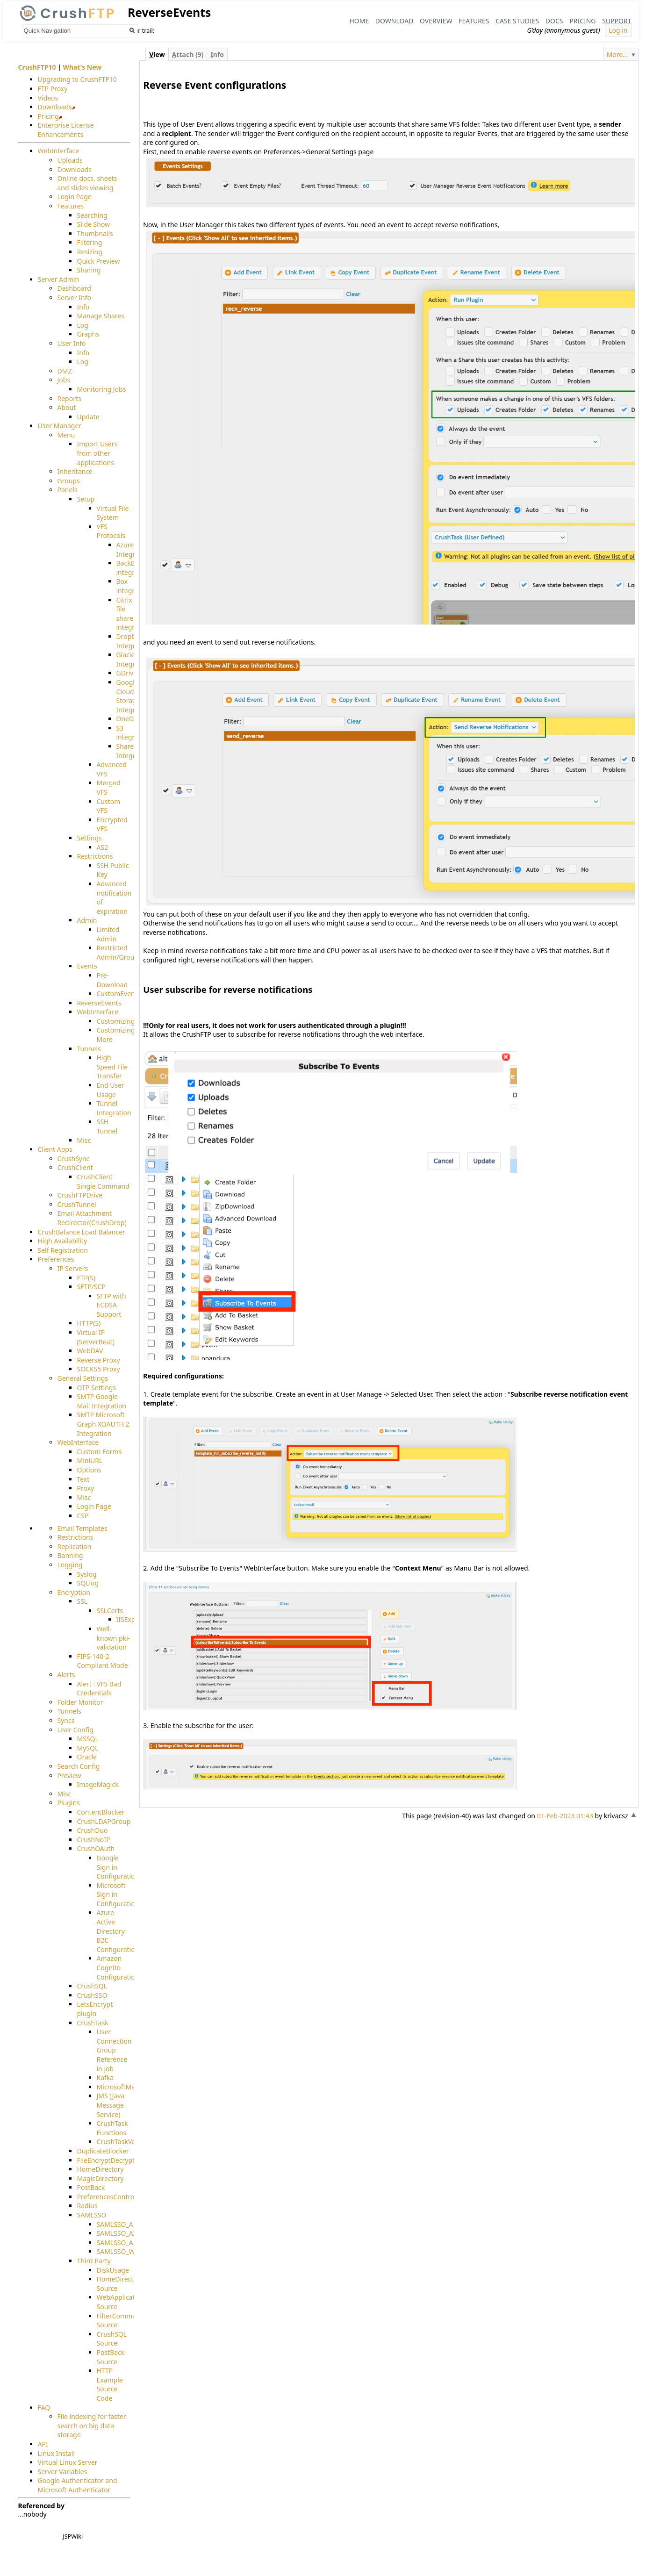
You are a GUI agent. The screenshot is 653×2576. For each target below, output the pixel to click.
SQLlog (88, 1583)
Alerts (66, 1674)
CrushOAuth (96, 1848)
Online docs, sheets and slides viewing (87, 183)
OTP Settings (96, 1387)
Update (88, 416)
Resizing (89, 251)
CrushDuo (92, 1830)
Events (87, 966)
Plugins (68, 1803)
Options (89, 1469)
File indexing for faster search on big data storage (91, 2425)
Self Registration (63, 1250)
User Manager (60, 425)
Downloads (55, 106)
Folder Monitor (80, 1702)
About (66, 407)
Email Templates (82, 1528)
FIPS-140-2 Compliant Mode (102, 1661)
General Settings (82, 1378)
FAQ (44, 2407)
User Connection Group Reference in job (114, 2050)
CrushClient (75, 1167)
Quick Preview (98, 261)
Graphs (88, 334)
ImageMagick (98, 1784)
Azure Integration (133, 549)
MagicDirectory (100, 2178)
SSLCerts (110, 1610)
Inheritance (75, 471)
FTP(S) (86, 1277)
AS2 (102, 847)
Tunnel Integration (114, 1108)
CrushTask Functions (112, 2128)
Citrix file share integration (133, 614)
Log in (618, 30)
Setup (86, 499)
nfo (217, 54)
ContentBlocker (101, 1812)
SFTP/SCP (91, 1286)
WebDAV (90, 1350)
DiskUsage (113, 2270)
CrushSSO (92, 1995)
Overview (436, 20)
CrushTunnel (76, 1204)
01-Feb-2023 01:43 (565, 1816)
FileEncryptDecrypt (106, 2160)
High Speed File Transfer (112, 1066)
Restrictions (95, 856)
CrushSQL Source (112, 2339)
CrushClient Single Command (103, 1181)
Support (616, 20)
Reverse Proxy (98, 1360)
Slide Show (93, 224)
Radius (87, 2206)
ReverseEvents (99, 1002)
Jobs (64, 379)
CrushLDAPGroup (104, 1821)
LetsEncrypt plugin (95, 2009)
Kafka (105, 2077)
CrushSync (73, 1158)
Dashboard (74, 288)
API (43, 2444)
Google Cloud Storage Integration (133, 696)
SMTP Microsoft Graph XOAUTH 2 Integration (103, 1424)
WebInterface (58, 151)
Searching (92, 215)
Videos (48, 97)
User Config (75, 1729)
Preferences (56, 1259)
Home (359, 20)
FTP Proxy (53, 88)
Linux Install (56, 2453)
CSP (83, 1515)
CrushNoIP (93, 1839)
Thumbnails (95, 233)
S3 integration (133, 733)
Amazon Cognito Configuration (118, 1967)
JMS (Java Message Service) (111, 2105)
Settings (89, 837)
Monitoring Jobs (101, 389)
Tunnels (89, 1048)
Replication (74, 1546)
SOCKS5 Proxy (98, 1369)
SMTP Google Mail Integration (102, 1401)
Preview (69, 1775)
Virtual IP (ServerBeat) (96, 1337)
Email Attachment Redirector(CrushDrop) (92, 1218)
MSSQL (88, 1738)
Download (394, 20)
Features (474, 20)
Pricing (582, 20)
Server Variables (62, 2471)
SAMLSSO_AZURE (123, 2233)
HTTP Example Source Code (110, 2384)
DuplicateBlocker (103, 2150)
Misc (84, 1140)
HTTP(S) (89, 1323)
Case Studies (517, 20)
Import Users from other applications (97, 453)
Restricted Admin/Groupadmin (127, 952)
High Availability (62, 1240)
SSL (82, 1601)
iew (157, 54)
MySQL (88, 1748)
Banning (70, 1555)
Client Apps (55, 1149)
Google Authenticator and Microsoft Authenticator (77, 2485)
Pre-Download (112, 980)
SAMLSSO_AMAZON (127, 2242)
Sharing (89, 269)
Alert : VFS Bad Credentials (99, 1688)
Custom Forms (99, 1451)
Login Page (74, 197)
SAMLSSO (92, 2214)
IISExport (130, 1619)
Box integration (133, 586)
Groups (68, 480)
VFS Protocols (111, 531)
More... (617, 54)
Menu (66, 435)
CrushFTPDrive (80, 1195)
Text (83, 1479)
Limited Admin (108, 934)
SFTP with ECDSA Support (111, 1305)
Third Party (94, 2260)
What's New (82, 67)
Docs (554, 20)
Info (83, 306)
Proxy (85, 1488)
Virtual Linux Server (68, 2462)
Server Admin (58, 279)
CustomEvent (117, 993)
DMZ (64, 370)
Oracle (87, 1757)
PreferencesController (110, 2196)
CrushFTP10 (37, 67)
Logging (70, 1564)
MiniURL (90, 1461)
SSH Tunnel (107, 1127)
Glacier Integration (133, 659)
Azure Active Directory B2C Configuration (118, 1931)
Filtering (89, 242)
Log (82, 325)
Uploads (70, 160)
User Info (71, 343)
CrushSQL (92, 1985)
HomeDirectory (100, 2169)
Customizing (116, 1021)
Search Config (78, 1766)
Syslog (87, 1574)
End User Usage (110, 1090)
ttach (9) (188, 54)
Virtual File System (113, 513)
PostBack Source (111, 2357)
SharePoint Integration (133, 751)
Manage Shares (101, 315)
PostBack (91, 2187)
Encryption (73, 1592)
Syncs (66, 1720)
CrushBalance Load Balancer (81, 1231)
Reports (69, 398)
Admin (87, 920)
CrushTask (92, 2022)
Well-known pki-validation (113, 1637)
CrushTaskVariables (126, 2141)
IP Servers (72, 1268)
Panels (67, 490)
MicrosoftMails (119, 2086)
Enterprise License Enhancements (66, 130)
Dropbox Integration (133, 641)
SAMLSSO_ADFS (121, 2224)
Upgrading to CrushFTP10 (77, 79)
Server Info (74, 297)
